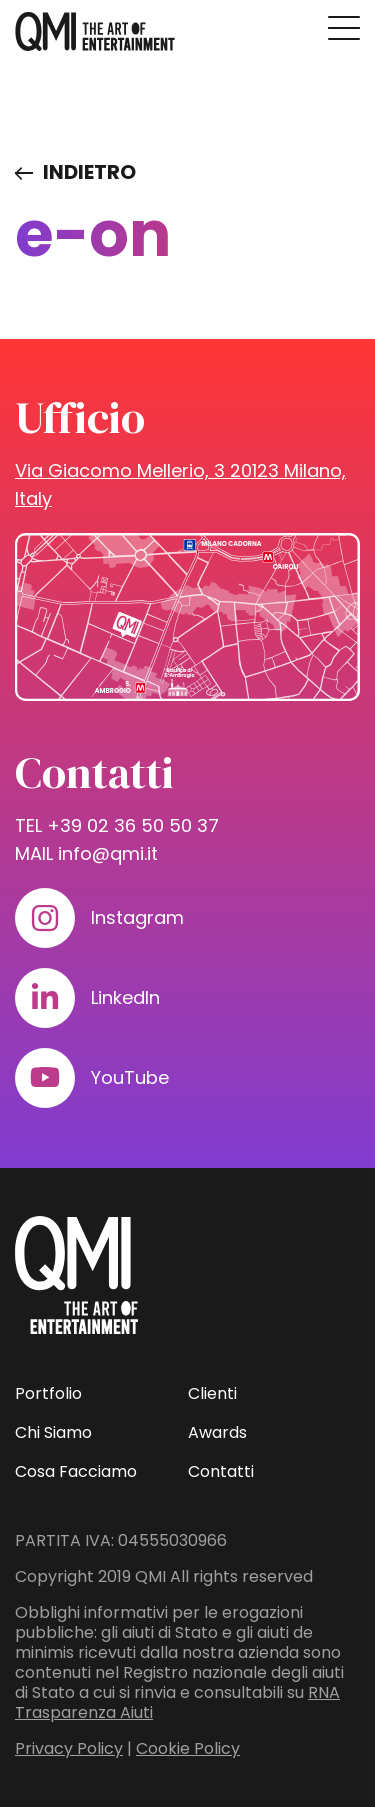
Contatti (221, 1471)
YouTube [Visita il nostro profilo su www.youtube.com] (130, 1077)
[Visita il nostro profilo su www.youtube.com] (45, 1078)
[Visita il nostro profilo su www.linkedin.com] (45, 998)
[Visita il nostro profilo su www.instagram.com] (45, 918)
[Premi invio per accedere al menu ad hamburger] (344, 28)
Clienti (212, 1393)
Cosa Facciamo (76, 1471)
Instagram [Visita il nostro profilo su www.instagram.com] (137, 917)
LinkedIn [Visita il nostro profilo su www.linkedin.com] (125, 997)
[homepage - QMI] (95, 32)
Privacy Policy (69, 1748)
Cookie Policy (188, 1748)
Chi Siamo (53, 1432)
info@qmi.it (108, 853)
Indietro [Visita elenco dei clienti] (89, 172)
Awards (217, 1432)
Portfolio (48, 1393)
